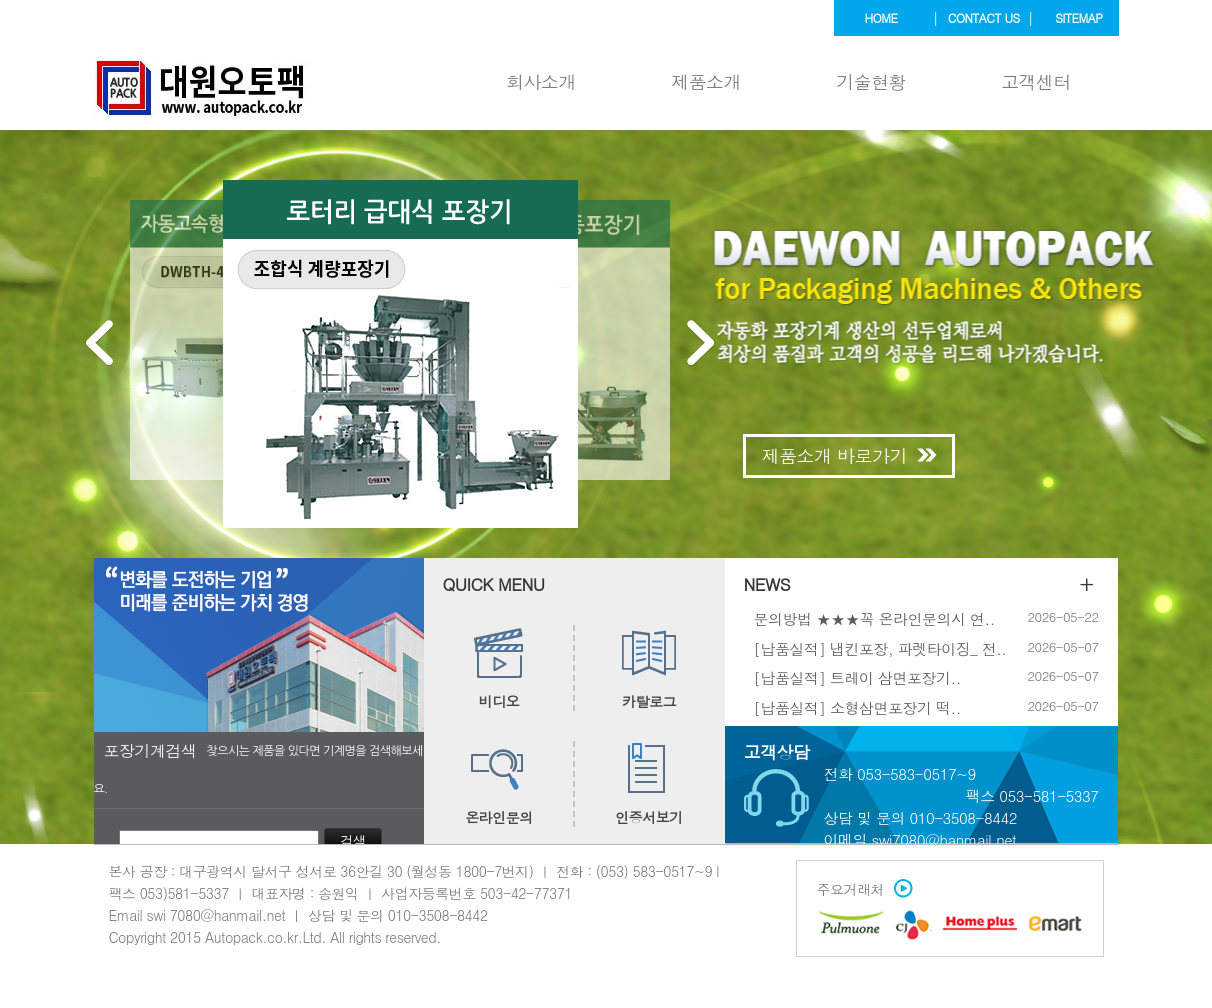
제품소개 (706, 81)
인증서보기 (649, 784)
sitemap (1078, 17)
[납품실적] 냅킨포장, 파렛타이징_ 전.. (880, 647)
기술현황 (871, 81)
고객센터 (1036, 81)
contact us (984, 17)
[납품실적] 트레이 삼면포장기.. (857, 677)
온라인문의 (499, 784)
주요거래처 (860, 889)
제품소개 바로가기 (849, 455)
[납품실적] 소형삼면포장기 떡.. (857, 706)
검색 (353, 840)
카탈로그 (649, 668)
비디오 (499, 668)
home (881, 17)
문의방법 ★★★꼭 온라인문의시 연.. (874, 618)
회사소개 (541, 81)
